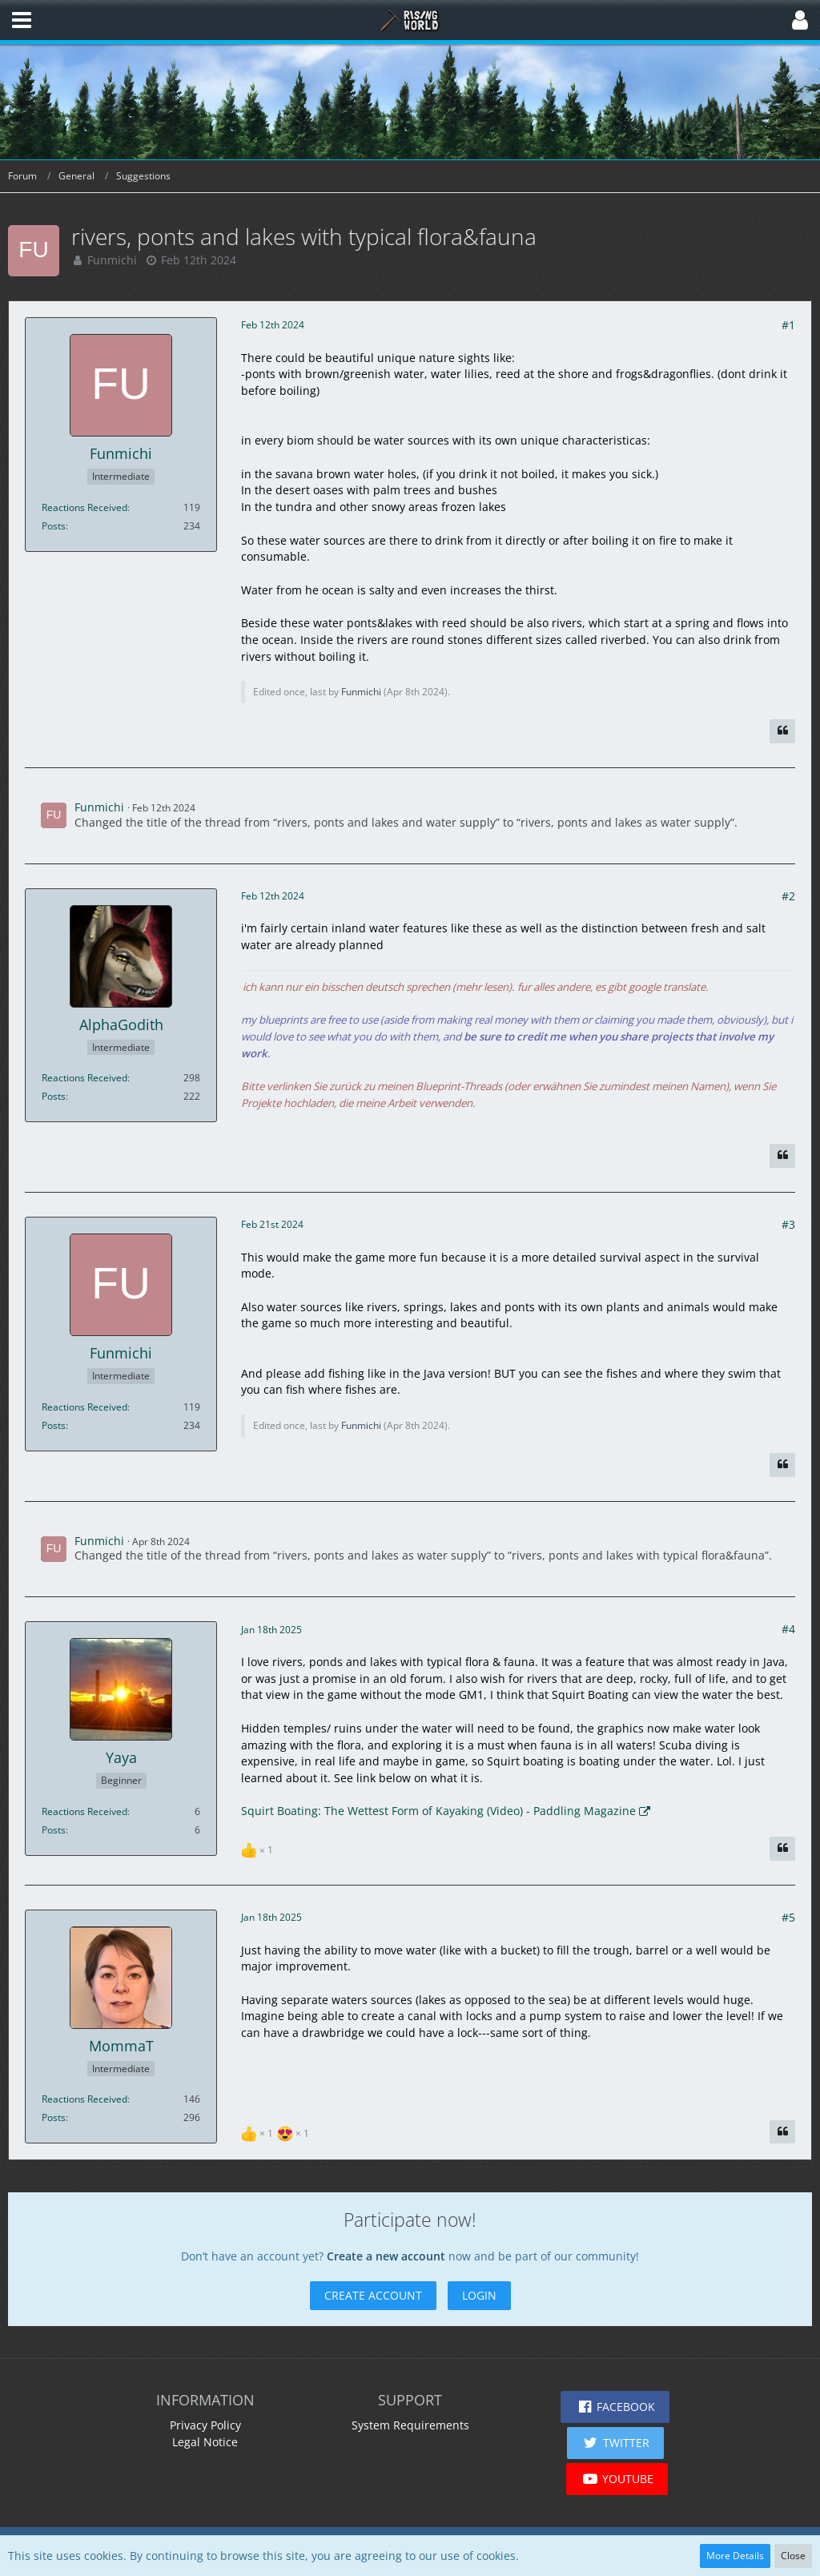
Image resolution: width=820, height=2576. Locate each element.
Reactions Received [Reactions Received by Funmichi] (84, 507)
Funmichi (112, 260)
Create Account (373, 2295)
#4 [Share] (788, 1628)
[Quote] (782, 731)
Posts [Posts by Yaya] (54, 1830)
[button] (21, 20)
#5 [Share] (788, 1917)
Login (479, 2295)
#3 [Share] (788, 1224)
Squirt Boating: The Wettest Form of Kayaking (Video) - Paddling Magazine (438, 1810)
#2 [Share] (788, 896)
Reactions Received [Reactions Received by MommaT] (84, 2099)
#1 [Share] (788, 324)
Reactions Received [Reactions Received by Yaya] (84, 1811)
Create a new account (386, 2256)
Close (793, 2555)
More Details (735, 2555)
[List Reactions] (259, 1848)
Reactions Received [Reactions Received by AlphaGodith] (84, 1078)
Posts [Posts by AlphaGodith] (54, 1096)
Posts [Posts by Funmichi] (54, 526)
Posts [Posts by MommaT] (54, 2117)
